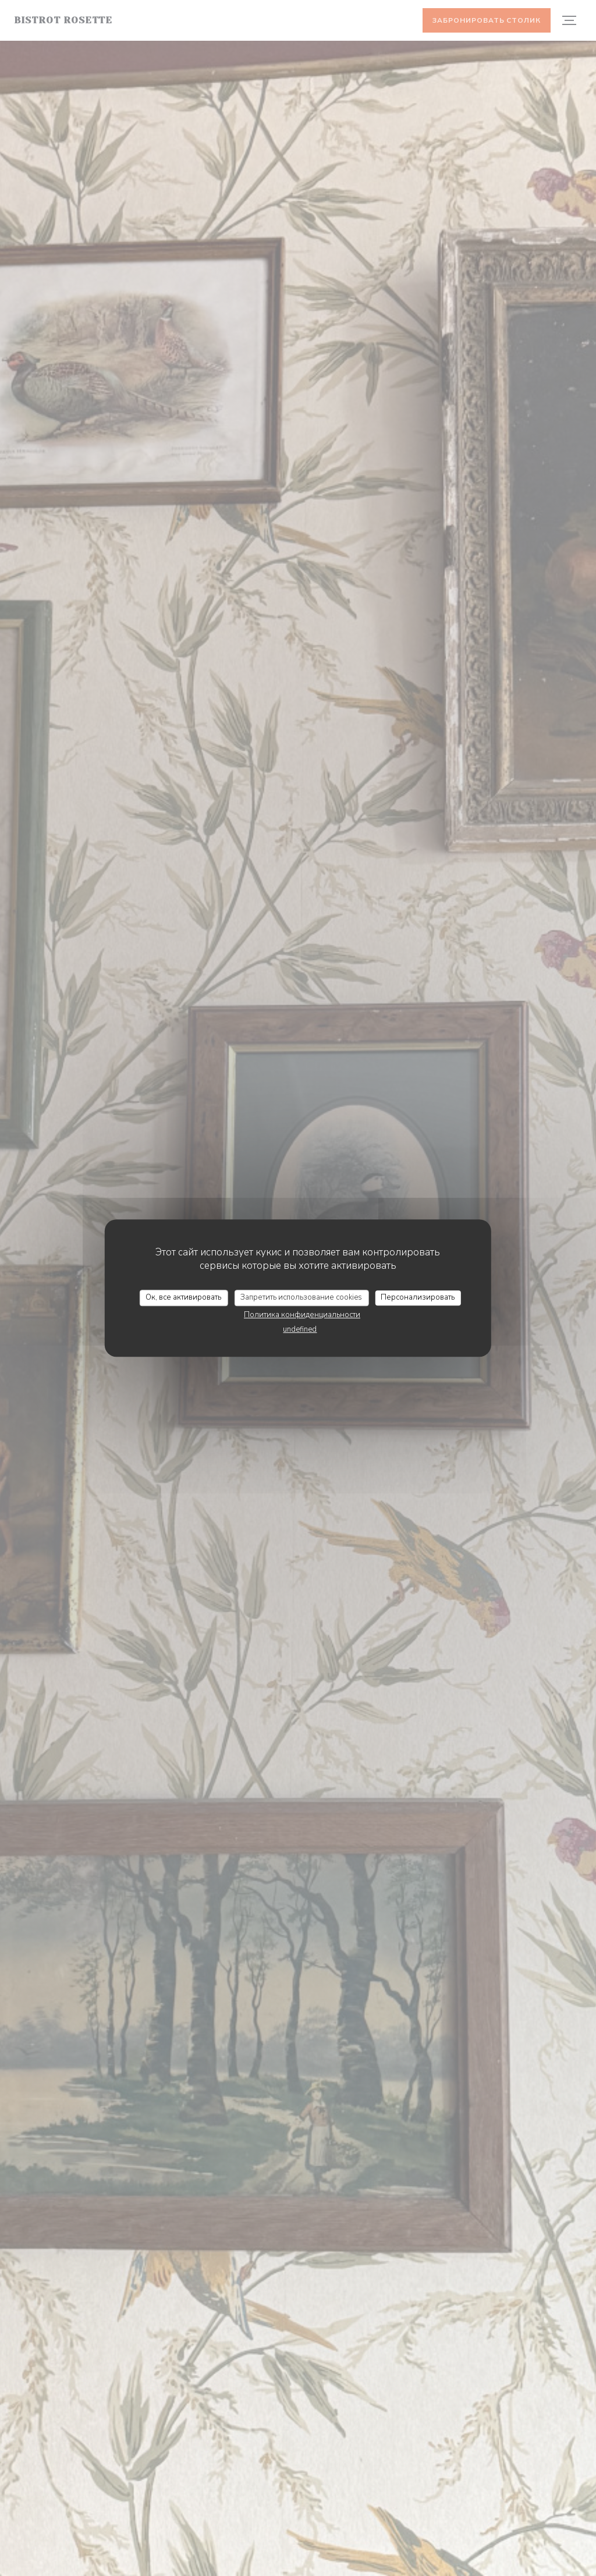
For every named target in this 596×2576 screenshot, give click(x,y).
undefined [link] (300, 1329)
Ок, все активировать (183, 1297)
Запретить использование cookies (301, 1297)
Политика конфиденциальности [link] (302, 1315)
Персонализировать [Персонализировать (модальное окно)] (418, 1297)
